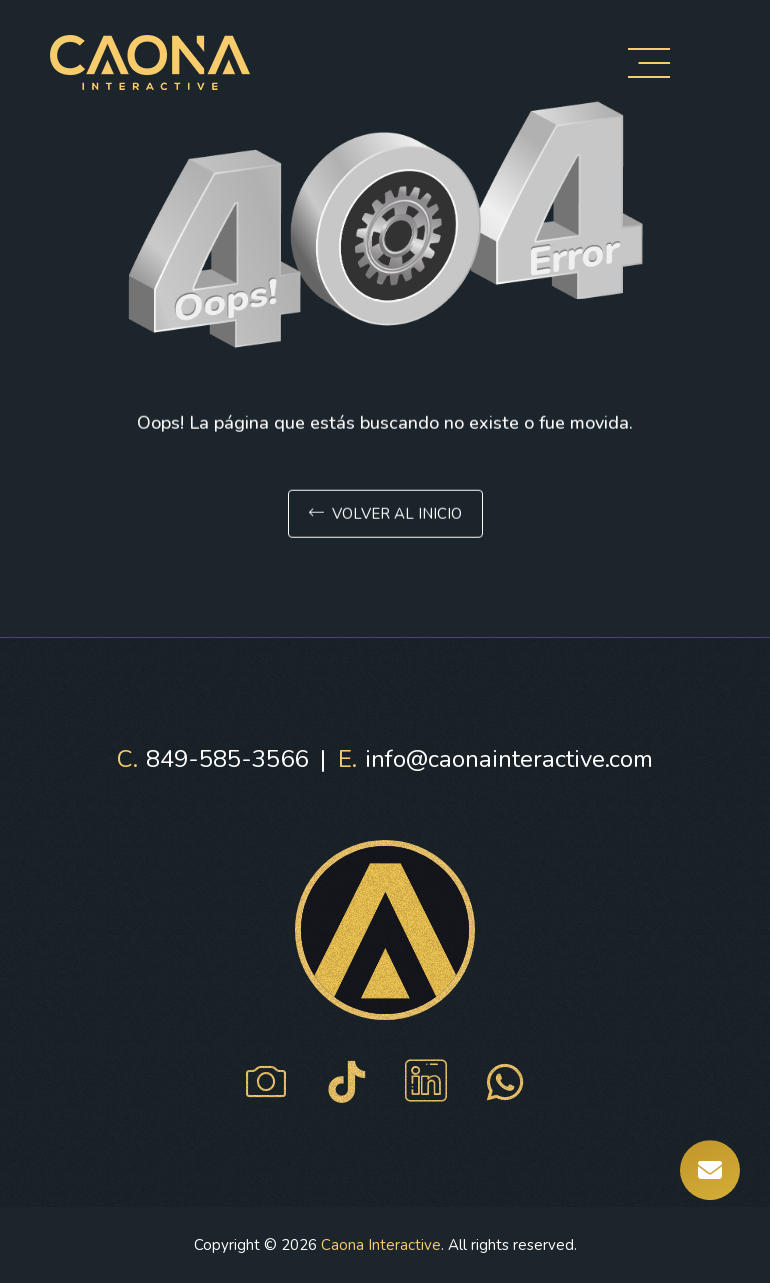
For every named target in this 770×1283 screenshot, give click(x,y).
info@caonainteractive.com (495, 759)
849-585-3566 (212, 759)
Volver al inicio (385, 516)
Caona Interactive (381, 1245)
